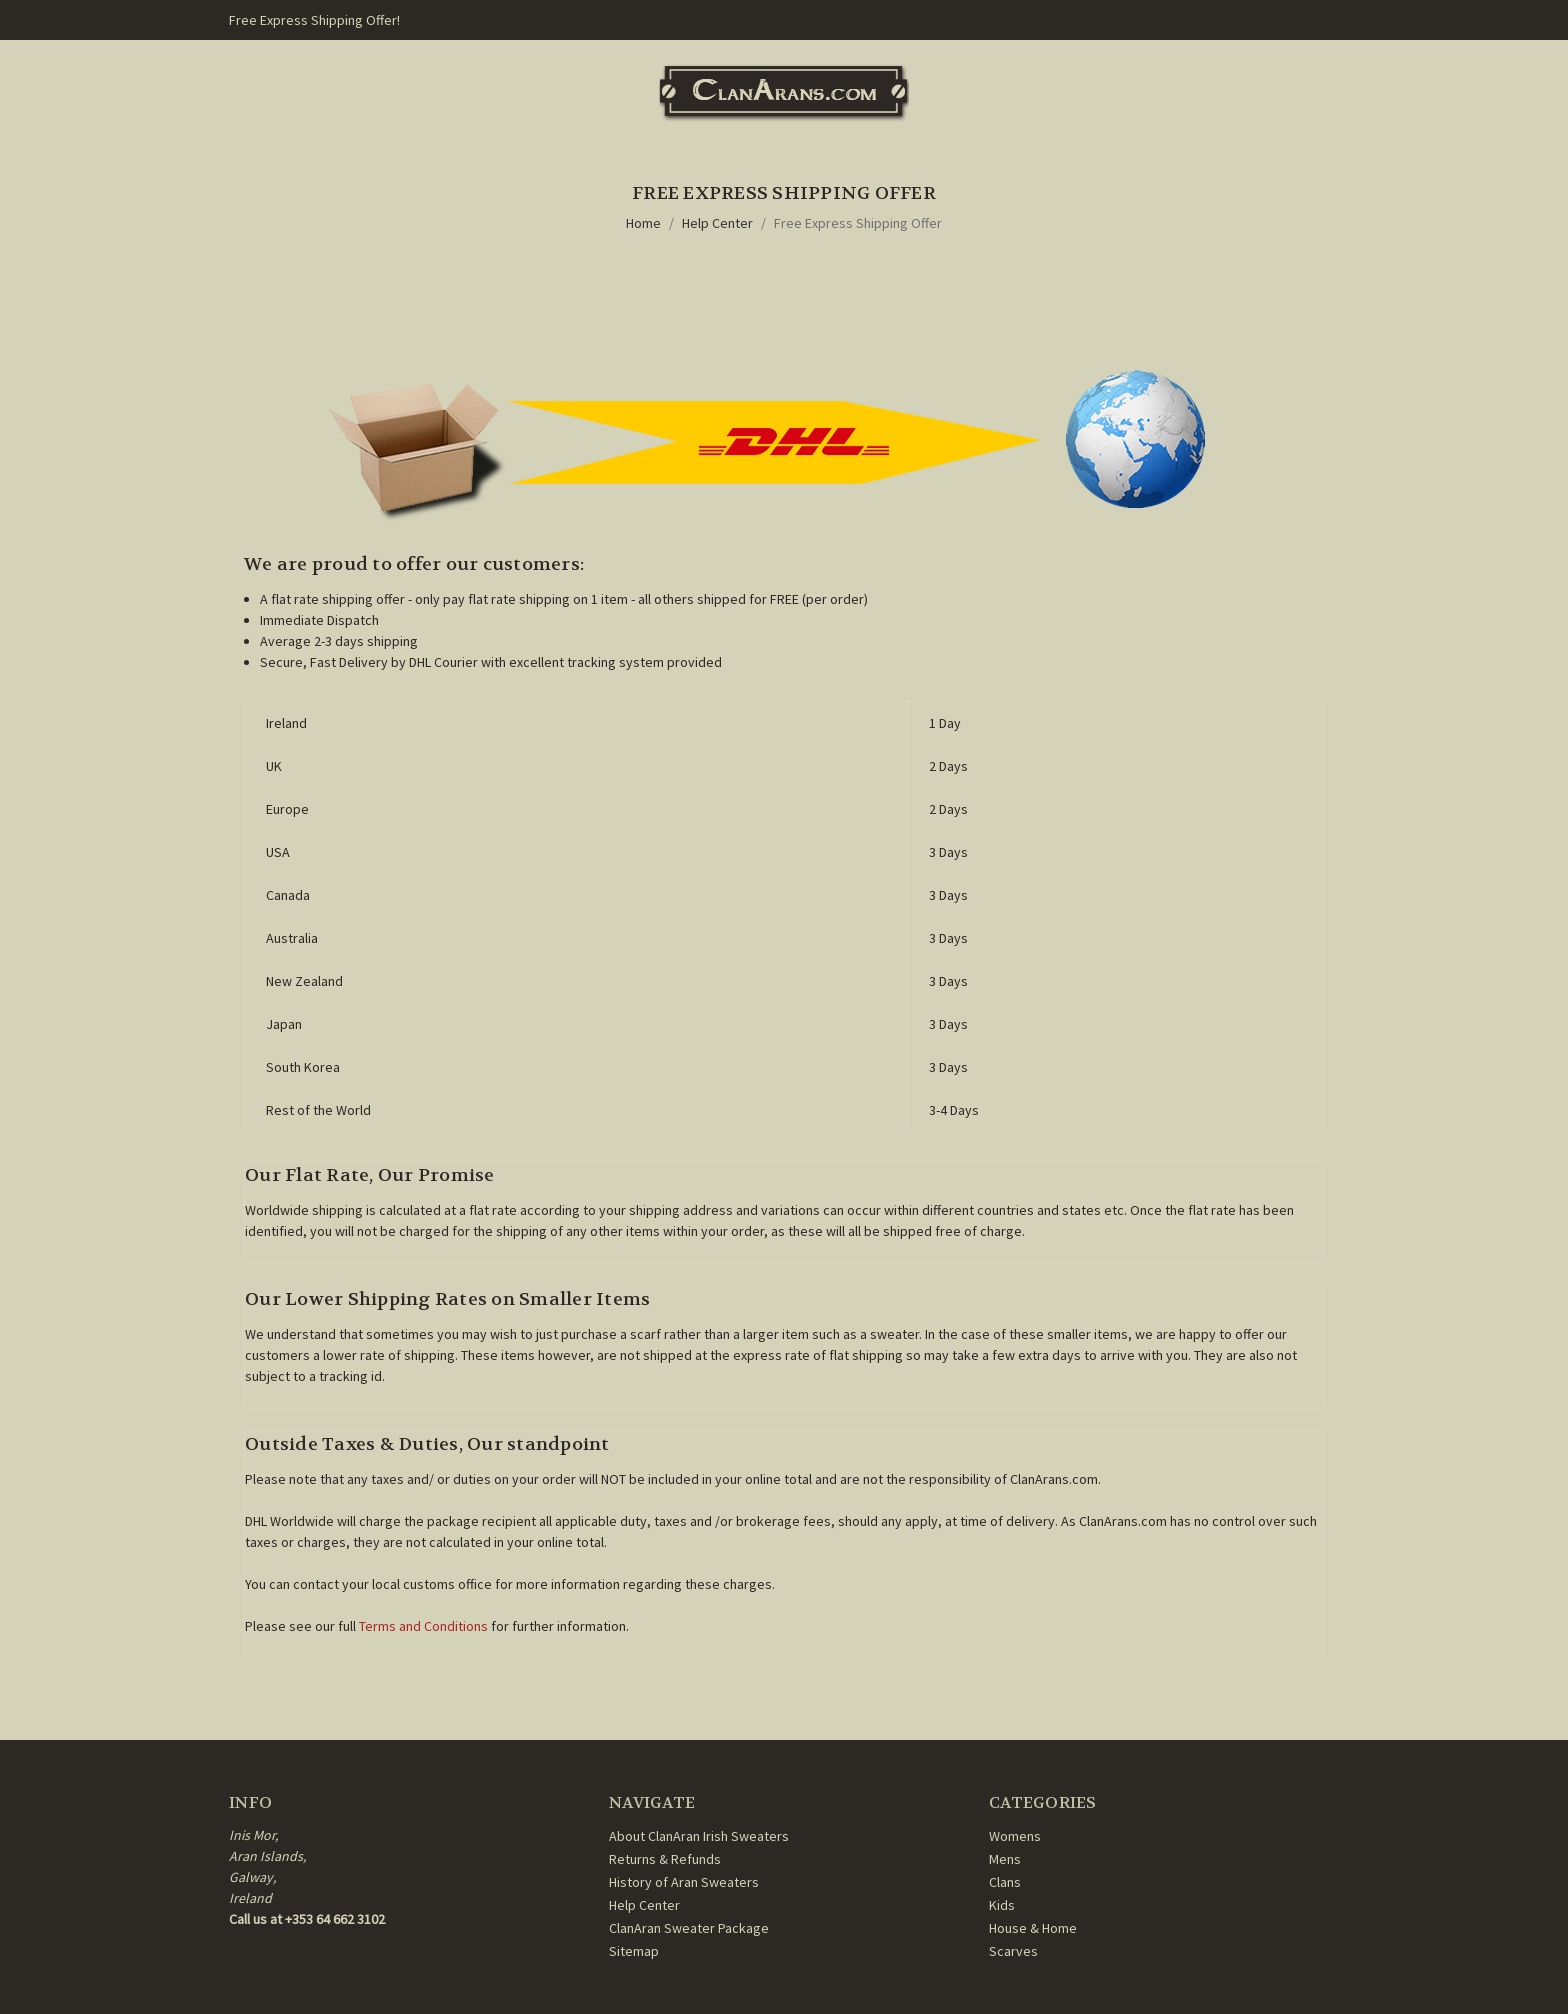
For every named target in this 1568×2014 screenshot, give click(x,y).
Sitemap (634, 1951)
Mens (1005, 1859)
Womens (1015, 1836)
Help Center (717, 223)
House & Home (1033, 1928)
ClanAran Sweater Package (689, 1928)
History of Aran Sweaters (684, 1882)
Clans (1005, 1882)
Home (643, 223)
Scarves (1013, 1951)
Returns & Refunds (665, 1859)
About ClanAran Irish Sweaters (699, 1836)
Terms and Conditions (423, 1626)
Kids (1002, 1905)
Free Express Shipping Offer (858, 223)
